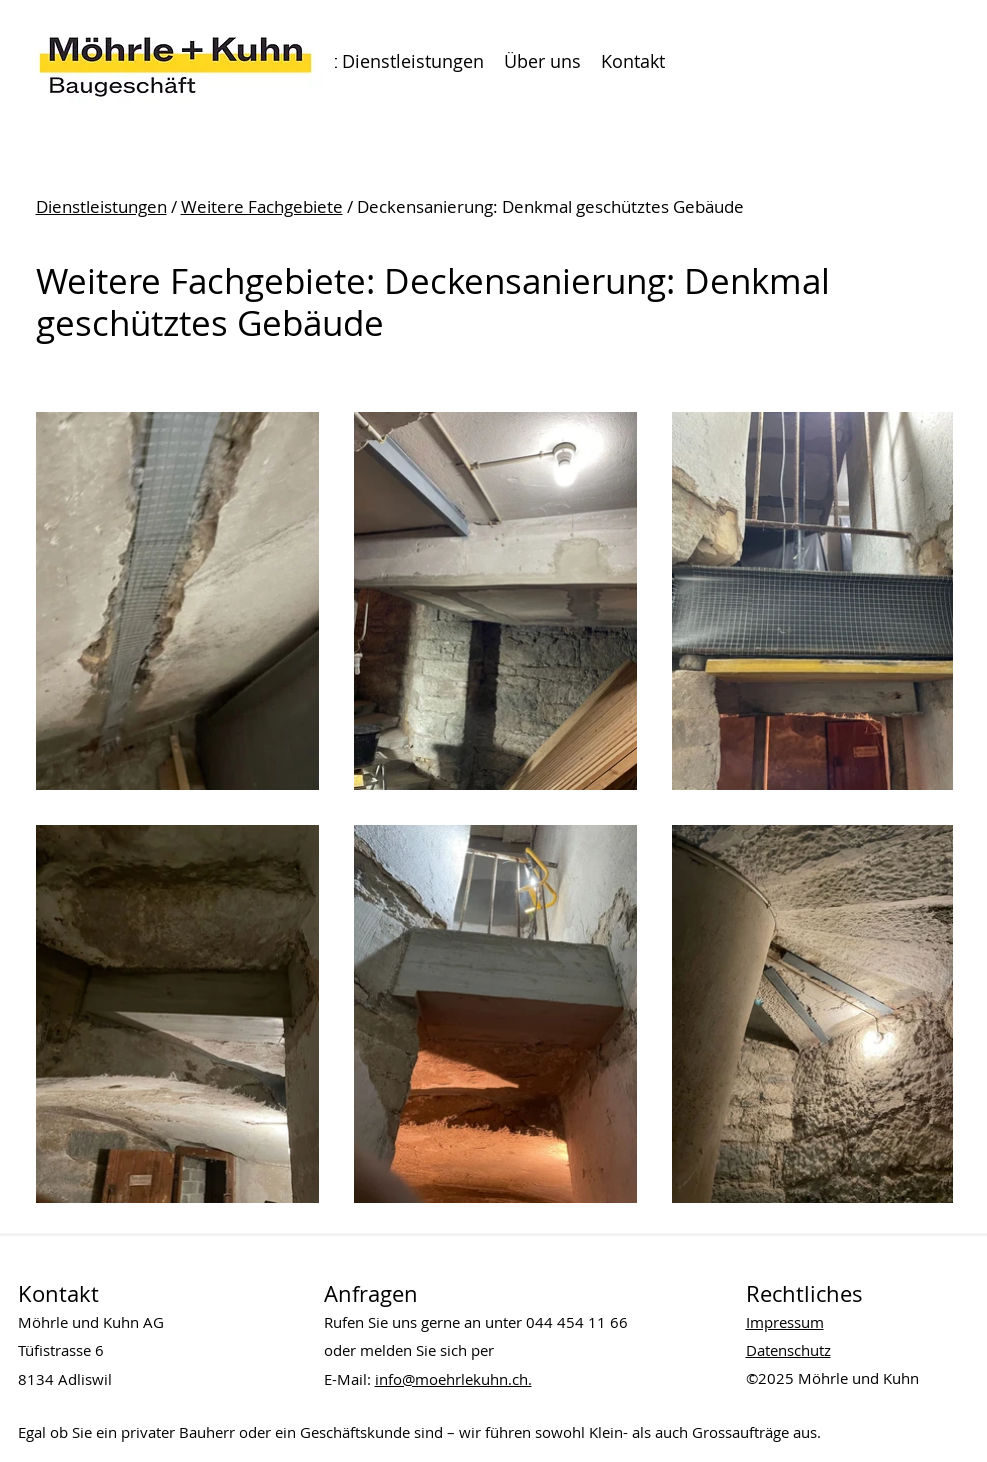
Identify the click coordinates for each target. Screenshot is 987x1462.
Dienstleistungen (101, 206)
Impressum (785, 1322)
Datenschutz (788, 1350)
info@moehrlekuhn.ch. (453, 1379)
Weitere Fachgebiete (262, 206)
